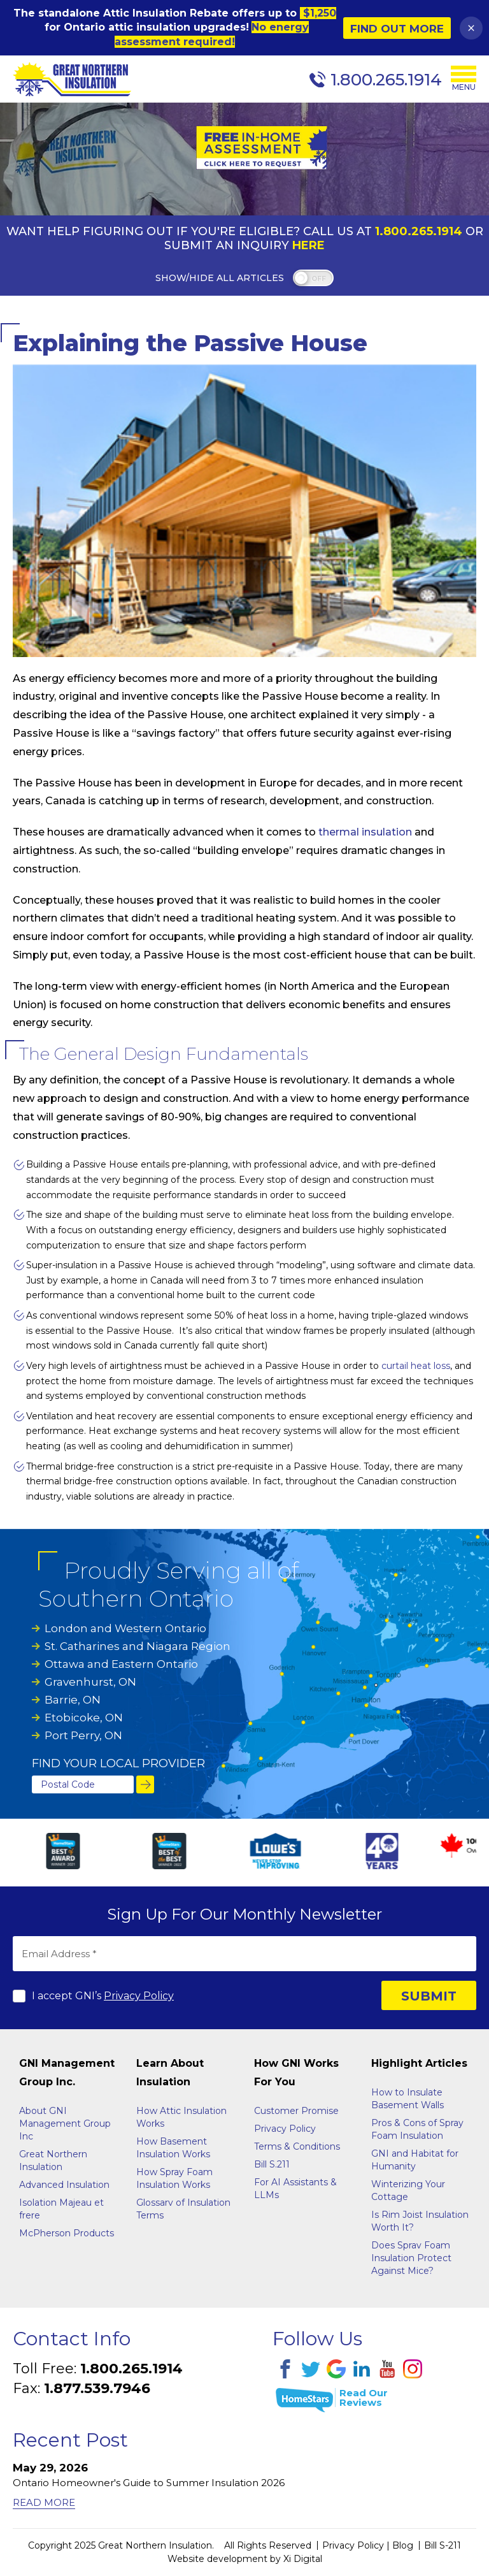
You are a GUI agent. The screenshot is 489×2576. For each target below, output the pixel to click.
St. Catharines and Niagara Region (137, 1646)
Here (308, 245)
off (318, 279)
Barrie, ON (73, 1699)
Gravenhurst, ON (90, 1681)
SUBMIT (429, 1996)
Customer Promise (296, 2111)
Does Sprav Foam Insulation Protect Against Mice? (411, 2258)
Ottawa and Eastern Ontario (121, 1664)
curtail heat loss (415, 1365)
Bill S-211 (442, 2545)
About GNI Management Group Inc (65, 2123)
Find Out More (397, 28)
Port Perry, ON (83, 1735)
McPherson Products (66, 2233)
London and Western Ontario (125, 1628)
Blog (402, 2545)
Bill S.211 (272, 2164)
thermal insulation (365, 832)
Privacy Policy (139, 1996)
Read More (44, 2502)
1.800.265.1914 (418, 231)
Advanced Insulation (64, 2184)
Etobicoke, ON (84, 1717)
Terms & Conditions (297, 2146)
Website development (217, 2559)
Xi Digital (302, 2559)
